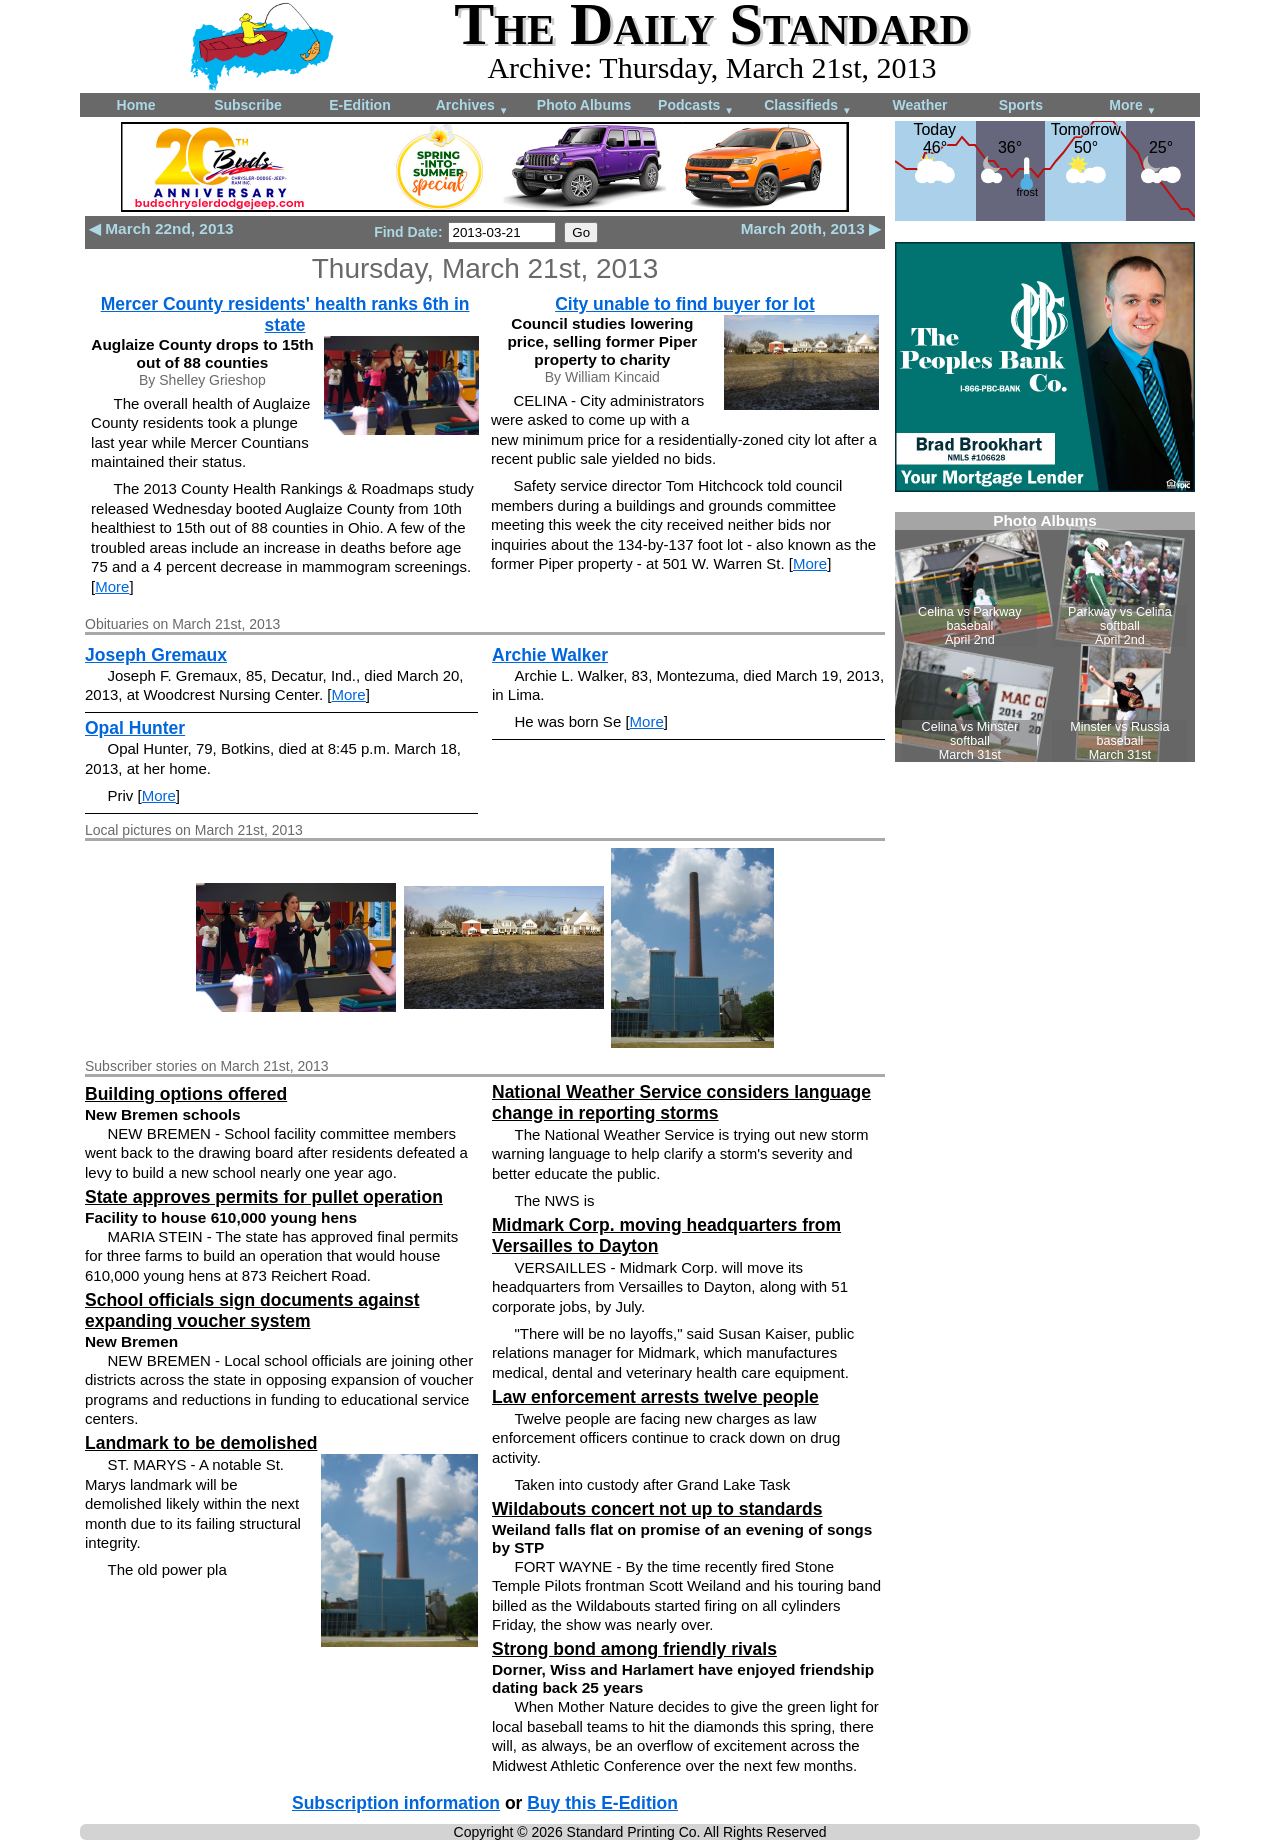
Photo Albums (584, 105)
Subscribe (248, 105)
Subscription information (396, 1803)
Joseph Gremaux (156, 655)
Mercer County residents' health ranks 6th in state (285, 314)
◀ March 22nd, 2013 (161, 228)
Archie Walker (550, 655)
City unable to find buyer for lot (685, 304)
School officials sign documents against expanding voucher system (252, 1310)
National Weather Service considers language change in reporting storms (681, 1102)
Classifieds (808, 106)
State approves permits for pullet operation (264, 1197)
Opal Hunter (135, 728)
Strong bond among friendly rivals (634, 1649)
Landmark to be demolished (201, 1443)
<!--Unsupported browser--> (1045, 637)
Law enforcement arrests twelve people (655, 1397)
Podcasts (696, 106)
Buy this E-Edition (602, 1803)
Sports (1021, 105)
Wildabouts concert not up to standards (657, 1509)
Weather (920, 105)
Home (136, 105)
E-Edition (359, 105)
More (1132, 106)
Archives (472, 106)
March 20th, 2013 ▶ (811, 228)
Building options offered (186, 1094)
